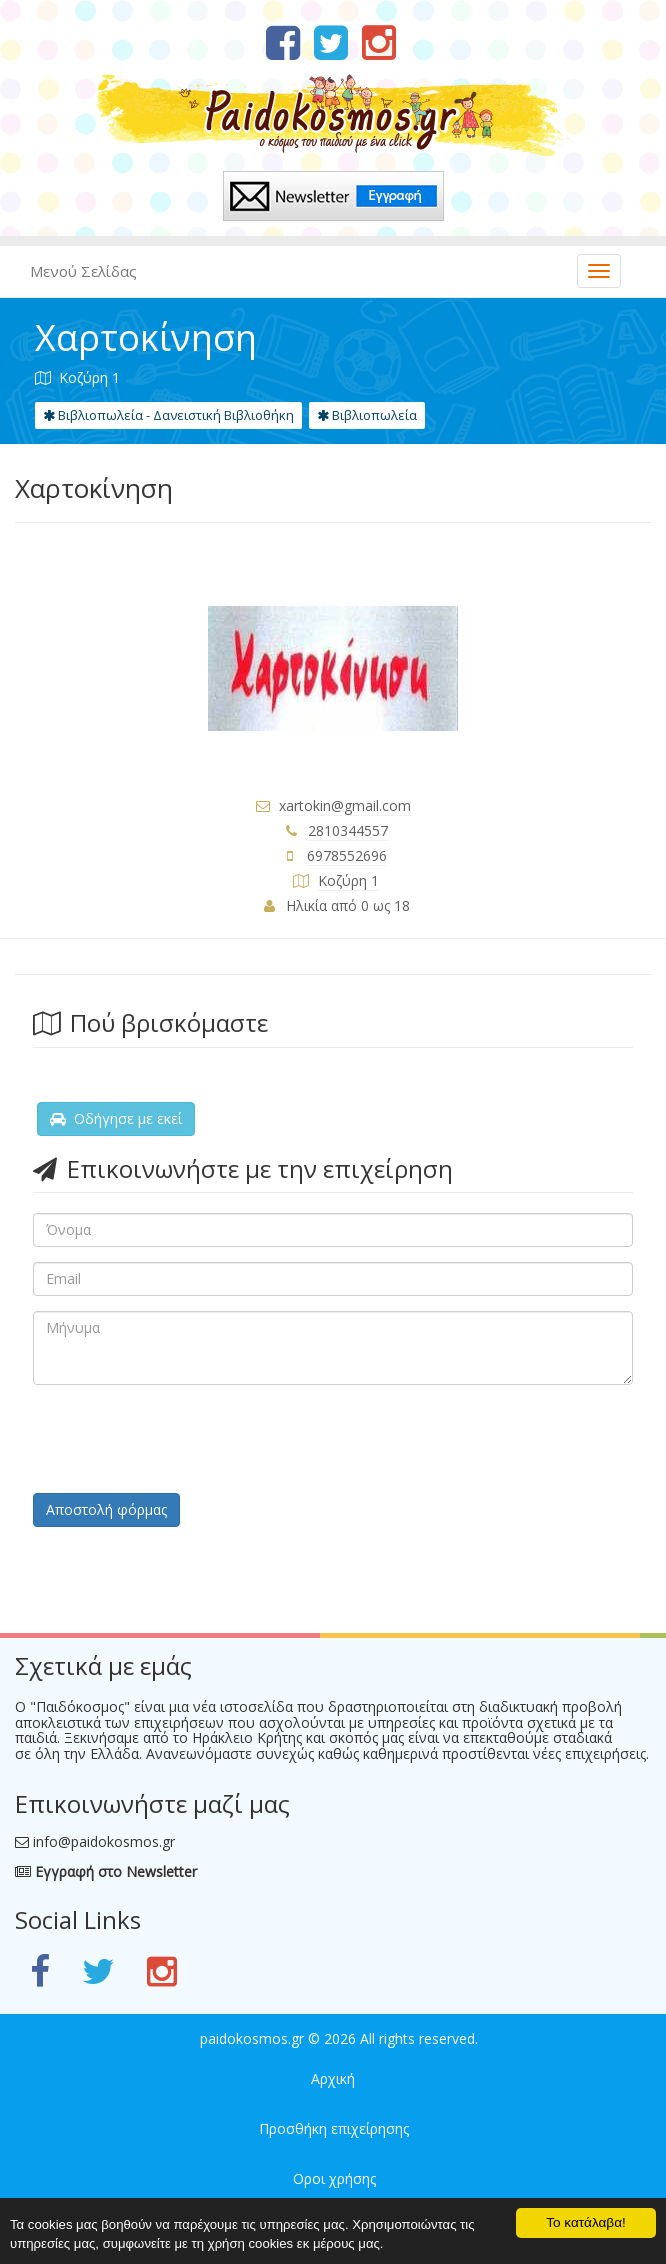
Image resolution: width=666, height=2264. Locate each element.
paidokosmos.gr (252, 2038)
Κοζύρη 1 (348, 880)
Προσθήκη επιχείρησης (334, 2128)
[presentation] (185, 1439)
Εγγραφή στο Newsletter (106, 1871)
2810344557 (348, 830)
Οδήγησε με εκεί (116, 1118)
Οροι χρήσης (334, 2178)
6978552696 (347, 855)
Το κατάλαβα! (586, 2220)
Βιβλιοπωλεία (367, 415)
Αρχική (333, 2078)
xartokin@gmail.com (345, 805)
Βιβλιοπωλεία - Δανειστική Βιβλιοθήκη (168, 415)
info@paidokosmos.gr (104, 1841)
